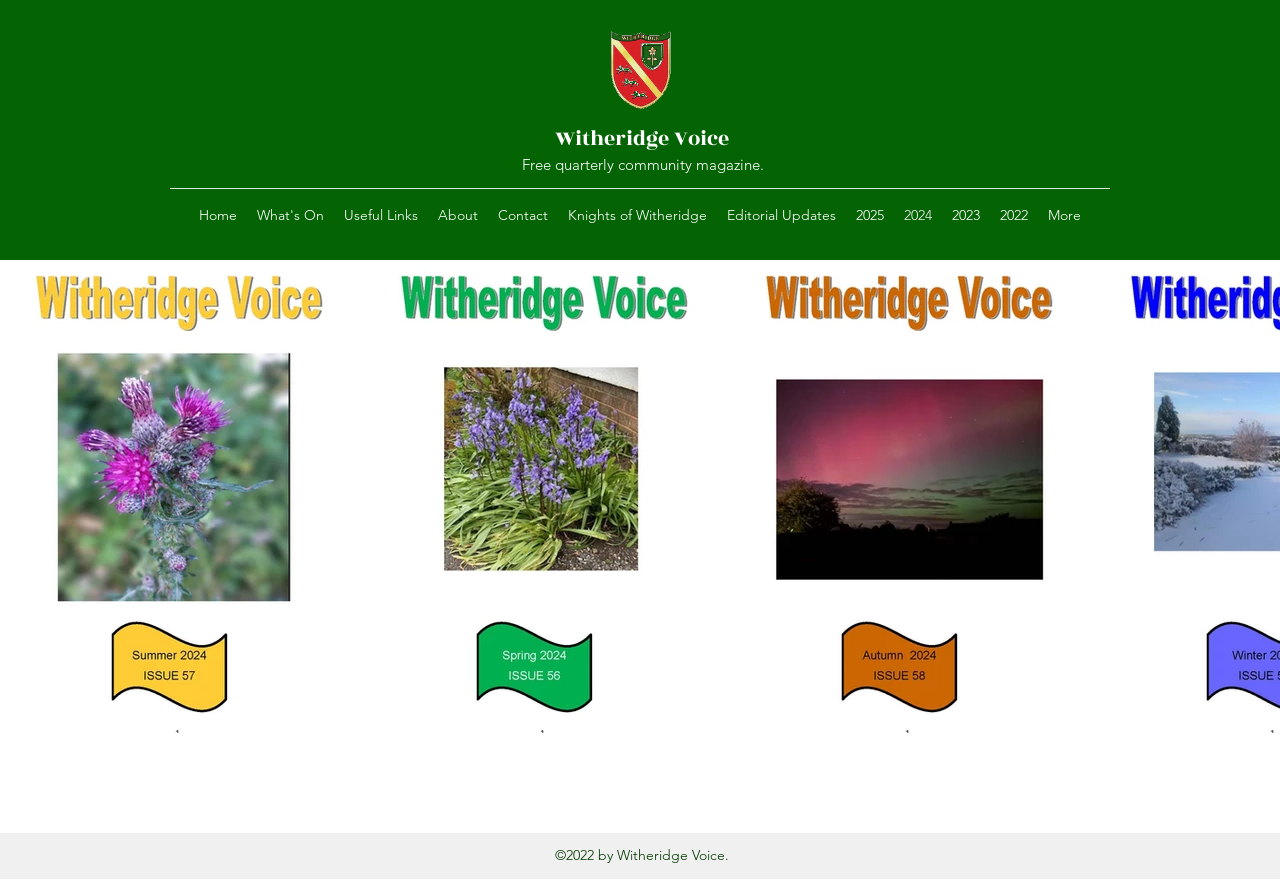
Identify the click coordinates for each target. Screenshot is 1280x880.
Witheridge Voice (642, 138)
